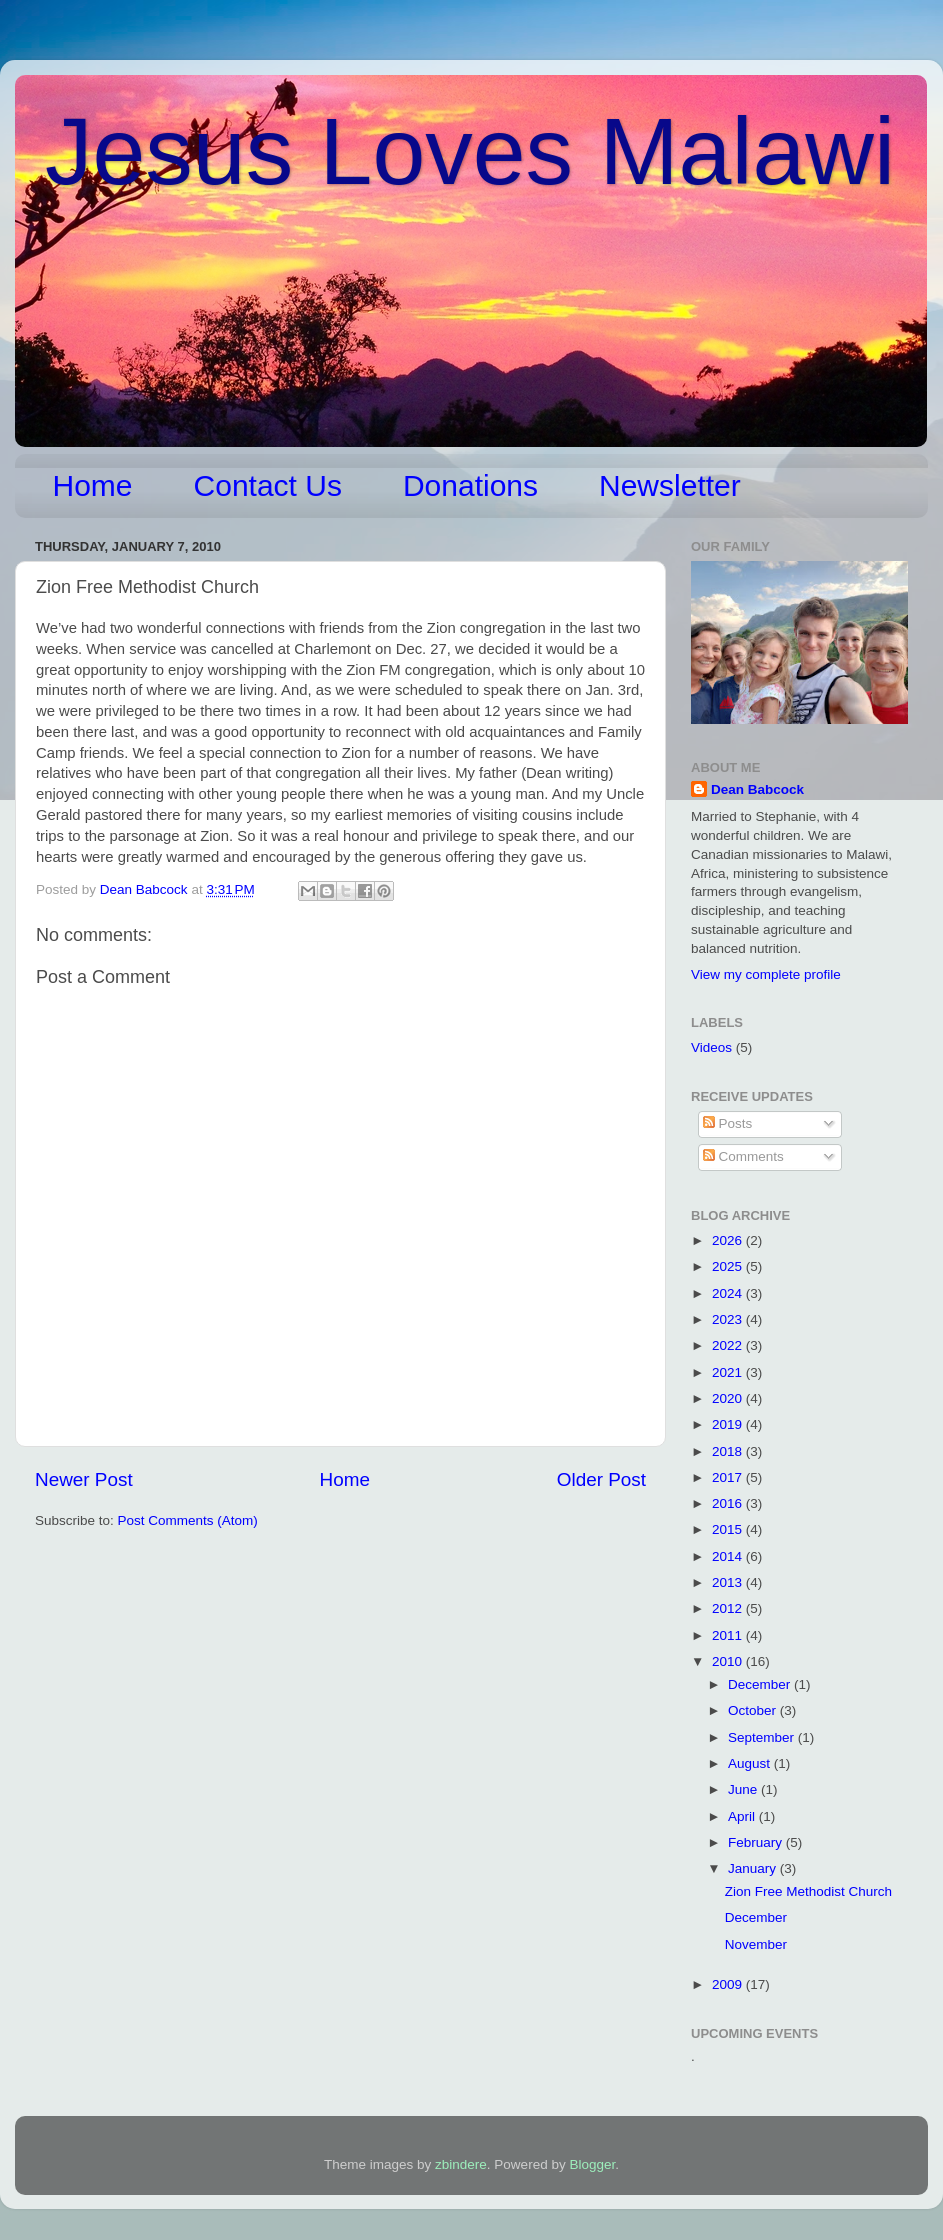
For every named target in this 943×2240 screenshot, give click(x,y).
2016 (729, 1503)
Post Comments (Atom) (188, 1520)
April (743, 1816)
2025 (729, 1266)
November (756, 1944)
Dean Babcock (757, 789)
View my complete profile (766, 974)
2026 (729, 1240)
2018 (729, 1451)
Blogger (592, 2164)
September (763, 1737)
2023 (729, 1319)
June (744, 1789)
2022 (729, 1345)
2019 (729, 1424)
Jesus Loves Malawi (470, 151)
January (754, 1868)
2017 (729, 1477)
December (761, 1684)
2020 (729, 1398)
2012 (729, 1608)
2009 (729, 1984)
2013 (729, 1582)
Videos (711, 1047)
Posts (728, 1123)
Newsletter (670, 485)
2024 (729, 1293)
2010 (729, 1661)
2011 (729, 1635)
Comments (743, 1156)
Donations (470, 485)
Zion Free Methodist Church (808, 1891)
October (754, 1710)
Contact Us (268, 485)
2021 (729, 1372)
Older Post (601, 1479)
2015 (729, 1529)
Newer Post (84, 1479)
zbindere (461, 2164)
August (751, 1763)
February (757, 1842)
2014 (729, 1556)
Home (93, 485)
